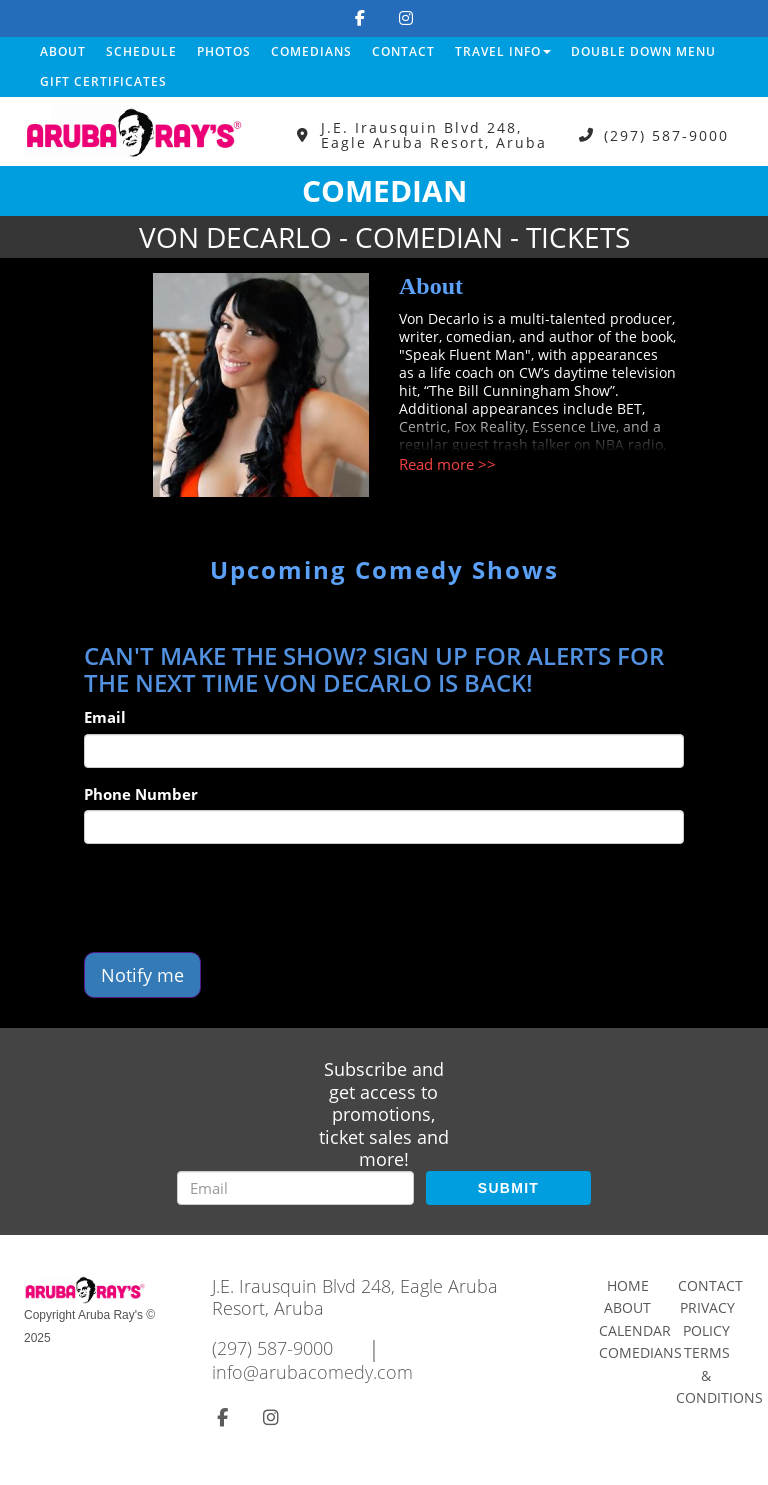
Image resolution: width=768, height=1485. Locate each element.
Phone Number (141, 794)
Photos (224, 51)
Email (105, 717)
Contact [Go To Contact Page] (710, 1285)
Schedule (141, 51)
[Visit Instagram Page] (406, 18)
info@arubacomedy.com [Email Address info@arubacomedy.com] (312, 1372)
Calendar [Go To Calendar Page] (635, 1330)
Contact (403, 51)
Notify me (142, 975)
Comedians (311, 51)
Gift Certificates (103, 81)
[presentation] (236, 898)
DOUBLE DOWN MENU (643, 51)
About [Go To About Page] (627, 1307)
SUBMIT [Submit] (508, 1188)
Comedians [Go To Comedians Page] (640, 1352)
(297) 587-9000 (666, 135)
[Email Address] (295, 1188)
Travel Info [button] (503, 51)
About (63, 51)
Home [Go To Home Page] (628, 1285)
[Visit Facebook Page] (360, 18)
